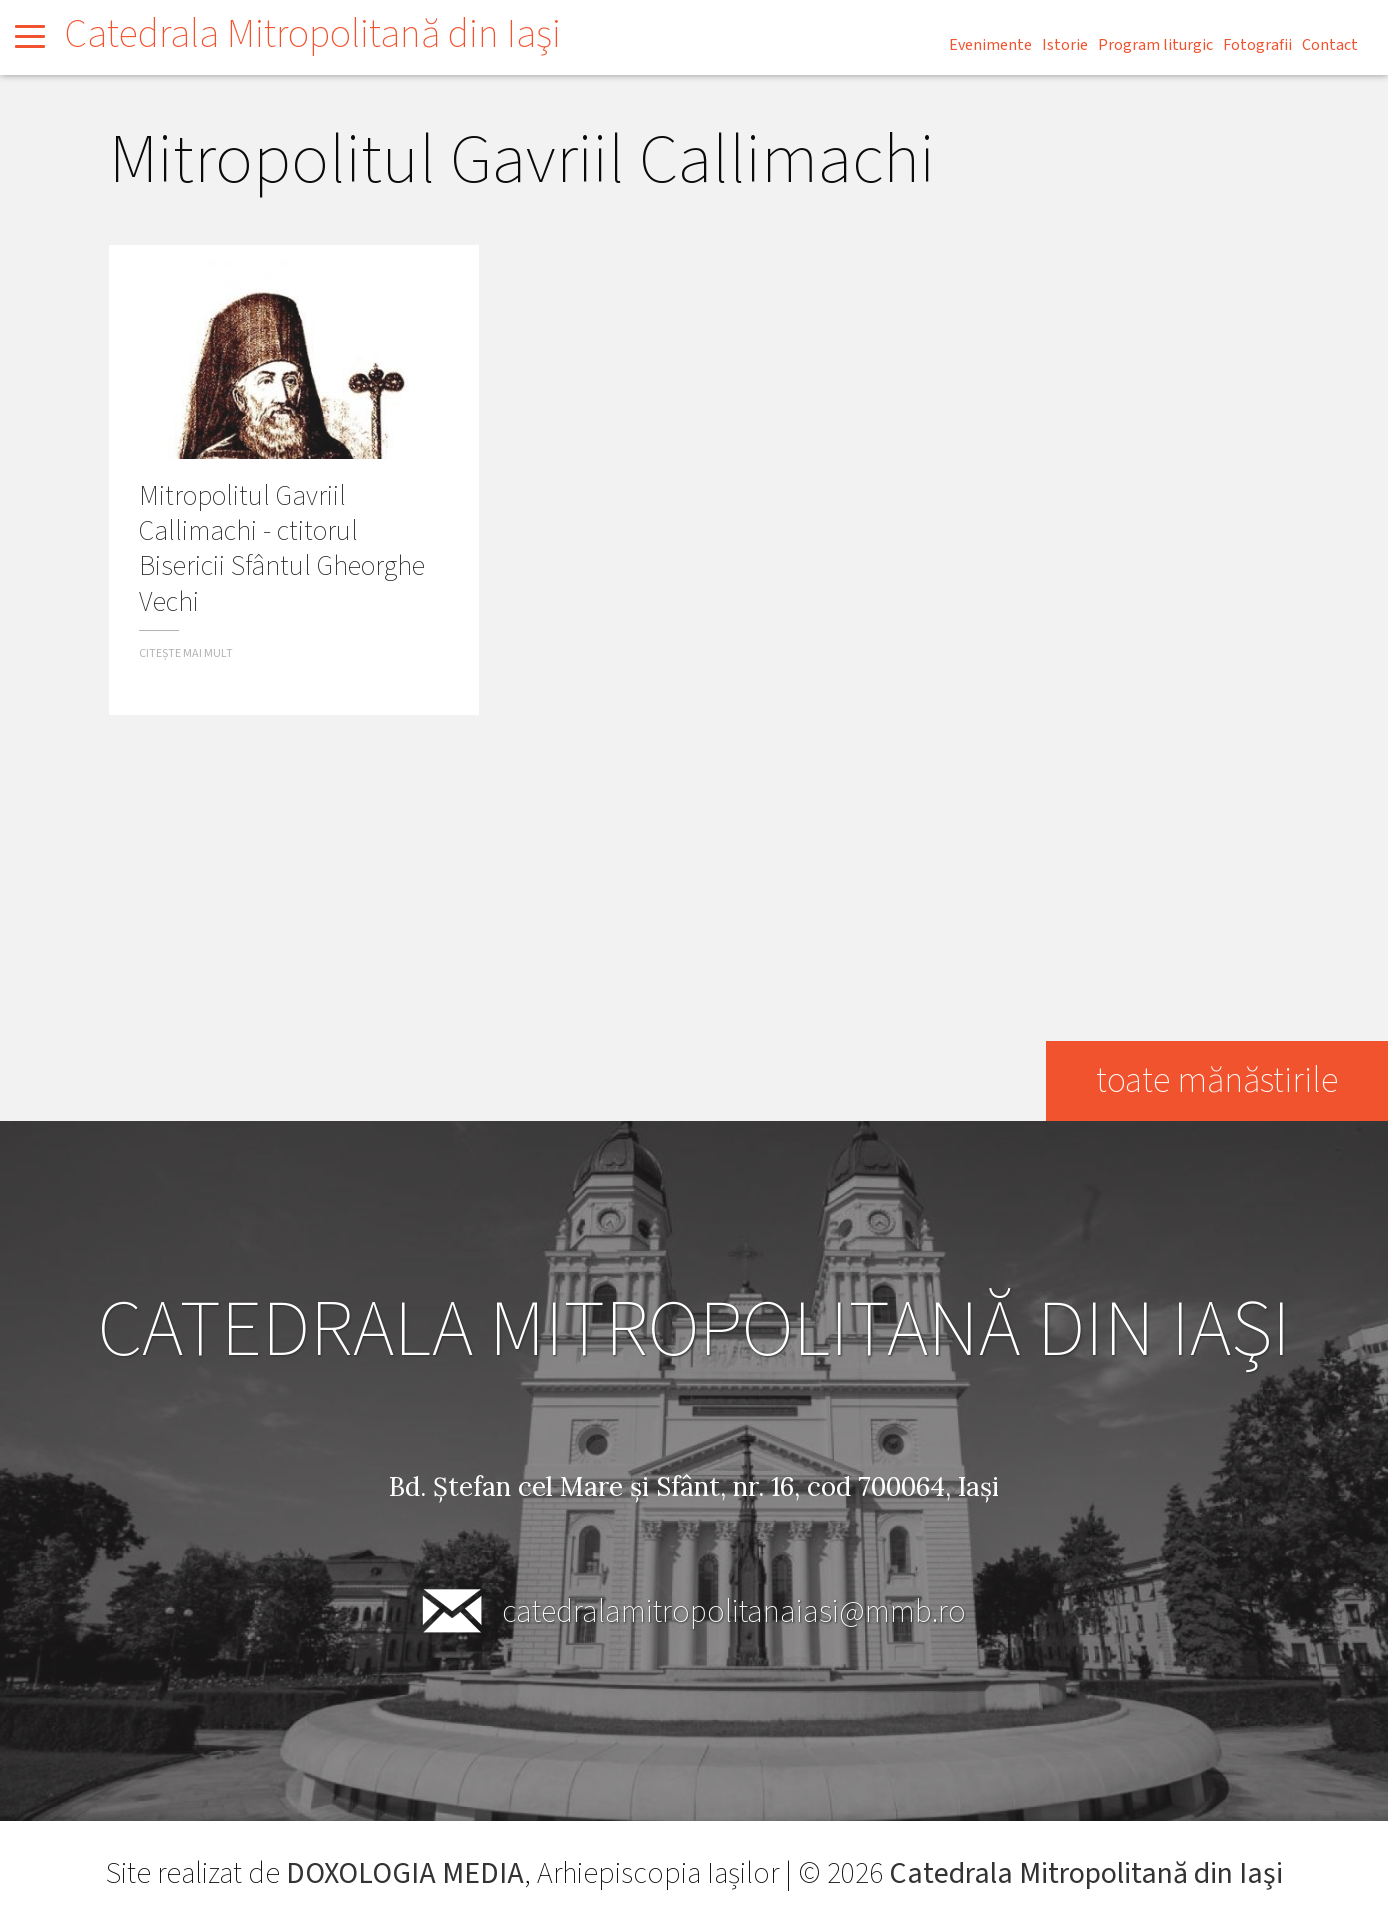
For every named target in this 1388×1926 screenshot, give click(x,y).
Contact (1330, 45)
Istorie (1065, 45)
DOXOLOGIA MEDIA (404, 1873)
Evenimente (990, 45)
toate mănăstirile (1216, 1080)
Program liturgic (1155, 45)
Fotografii (1257, 45)
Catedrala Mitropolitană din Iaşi (313, 34)
